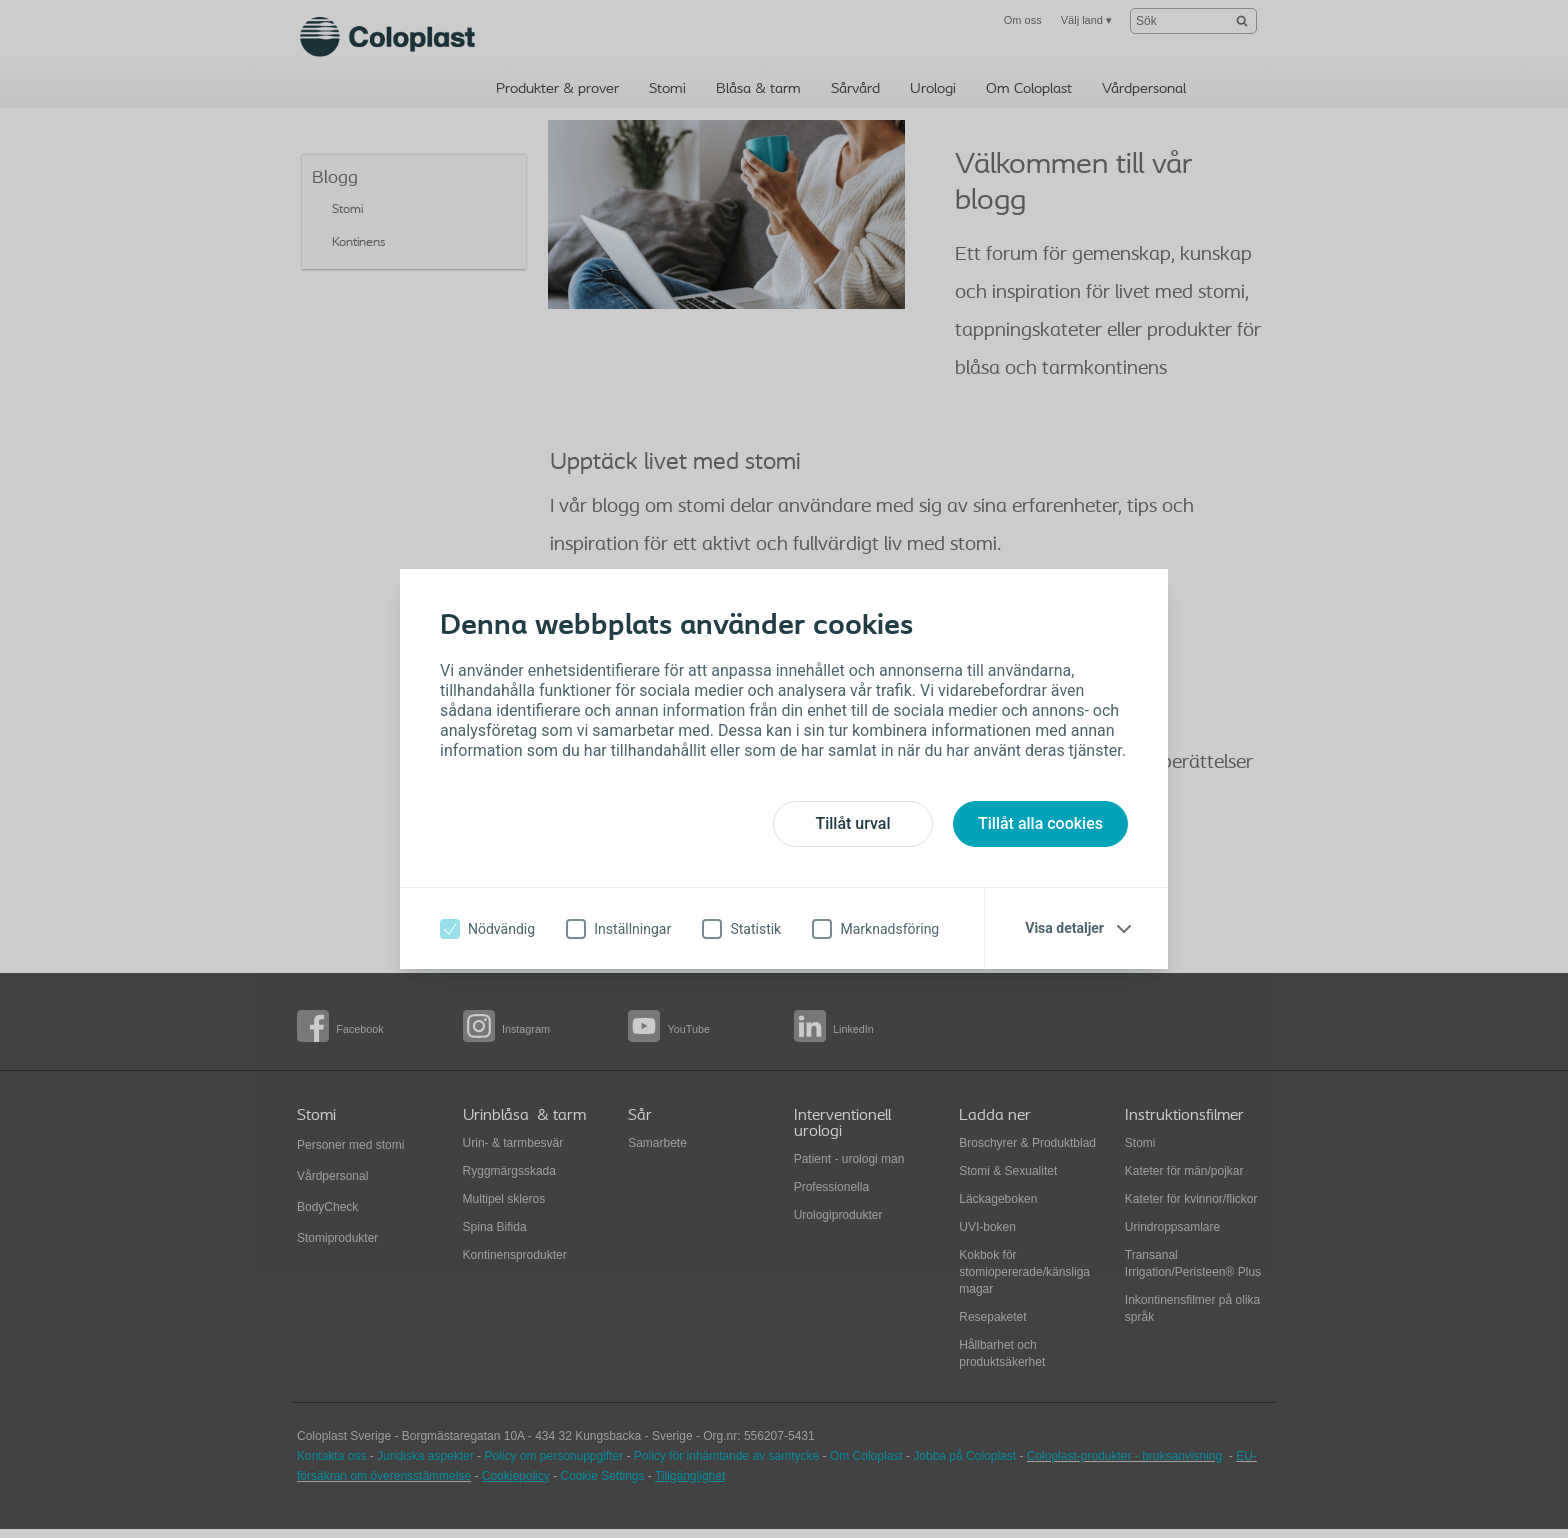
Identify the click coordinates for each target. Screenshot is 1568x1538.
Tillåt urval (852, 823)
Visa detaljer (1064, 928)
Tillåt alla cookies (1040, 823)
